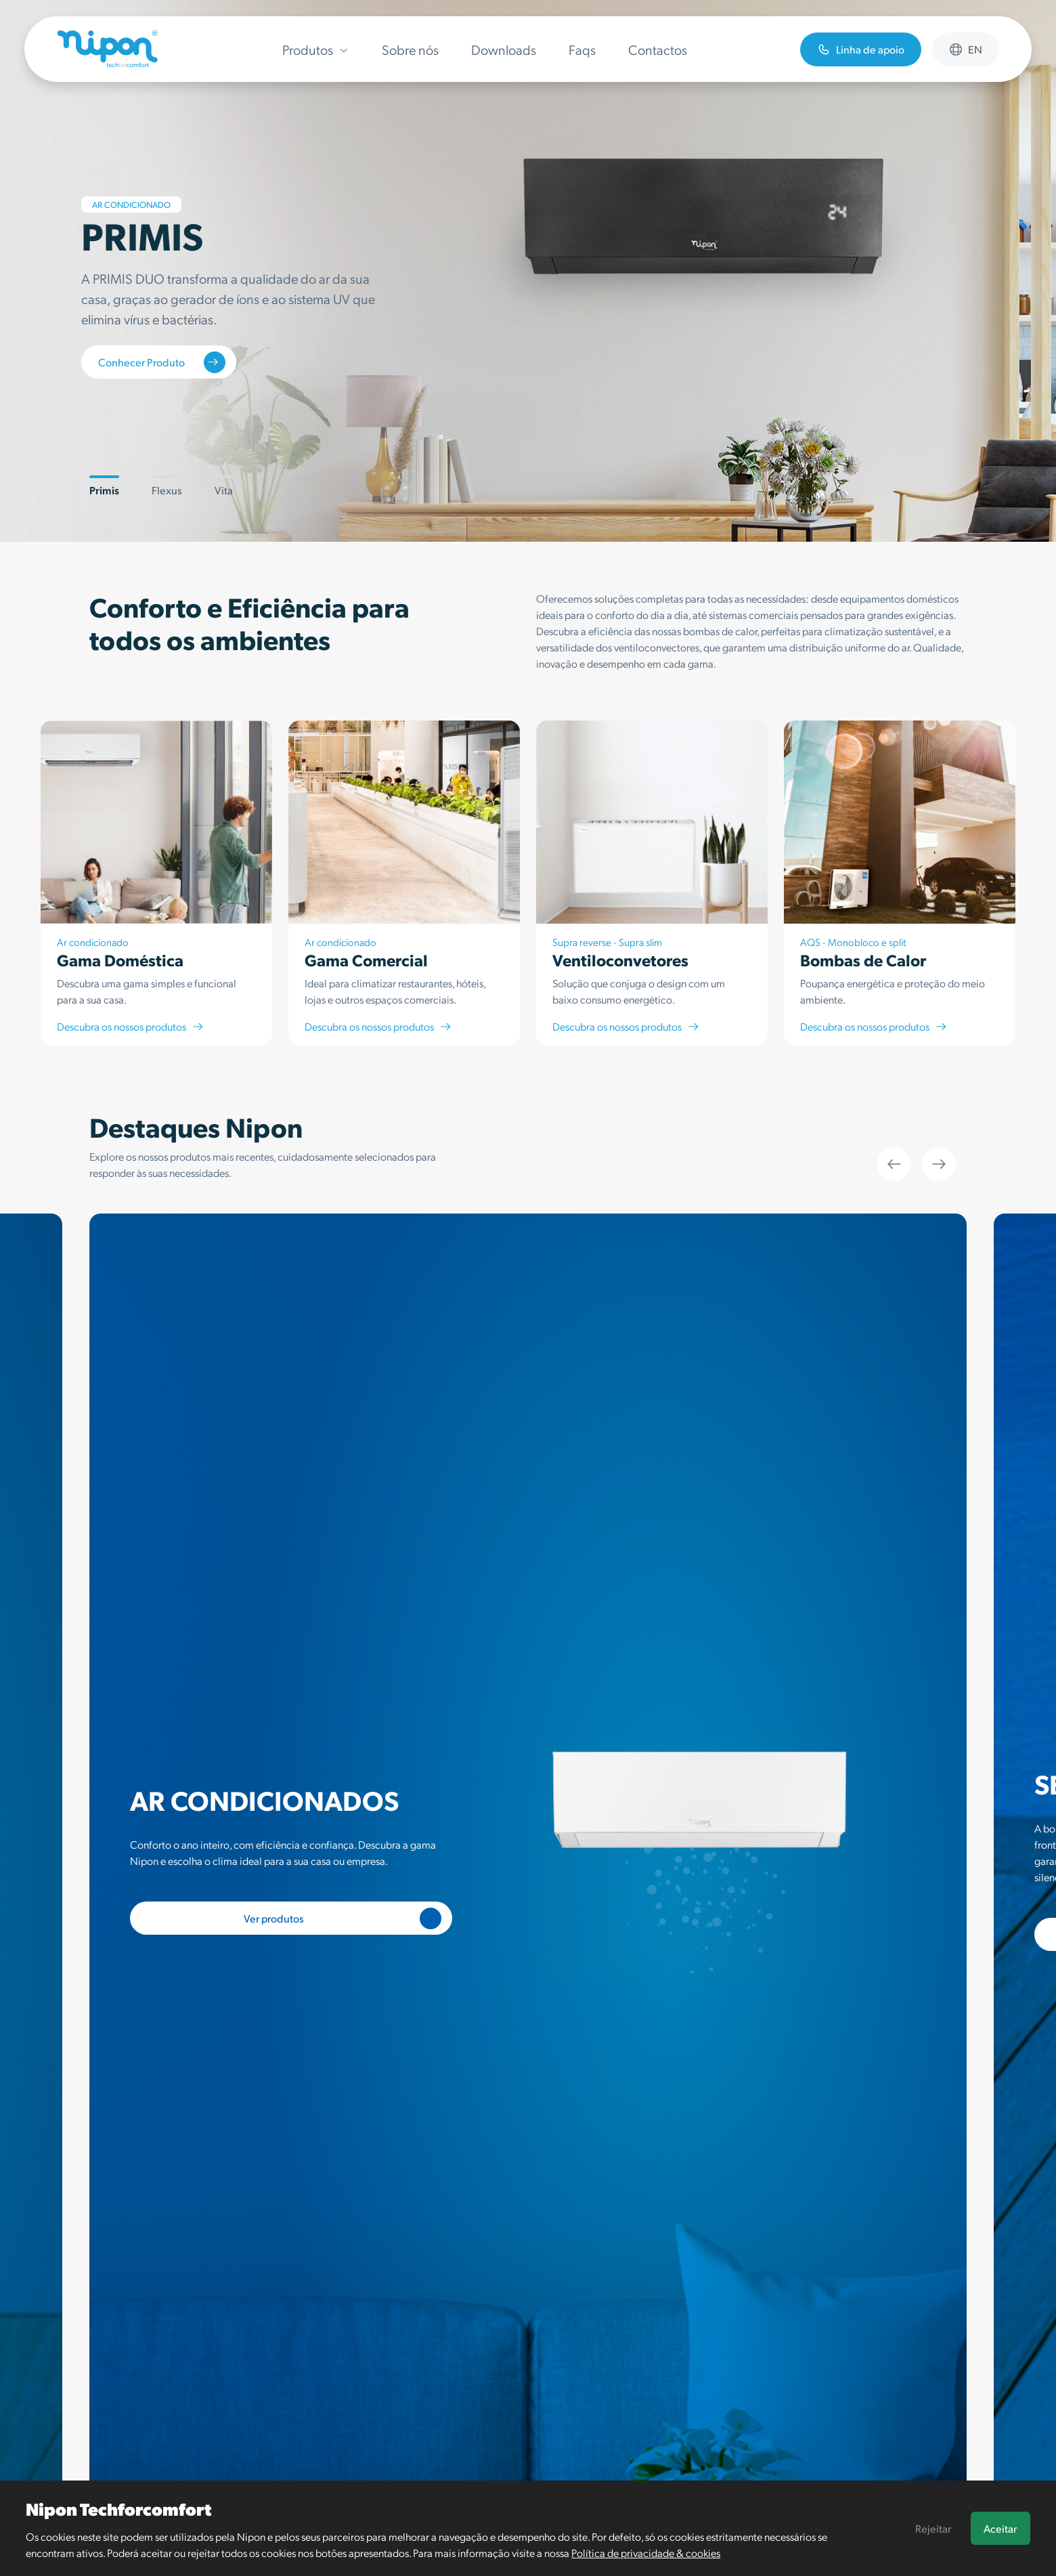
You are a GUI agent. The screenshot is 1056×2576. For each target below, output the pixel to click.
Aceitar (1000, 2528)
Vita (224, 486)
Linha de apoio (860, 49)
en (965, 49)
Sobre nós (410, 49)
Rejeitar (933, 2528)
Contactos (657, 49)
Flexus (167, 486)
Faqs (582, 49)
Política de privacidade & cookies (645, 2553)
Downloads (503, 49)
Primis (104, 486)
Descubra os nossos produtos (130, 1026)
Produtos (315, 49)
